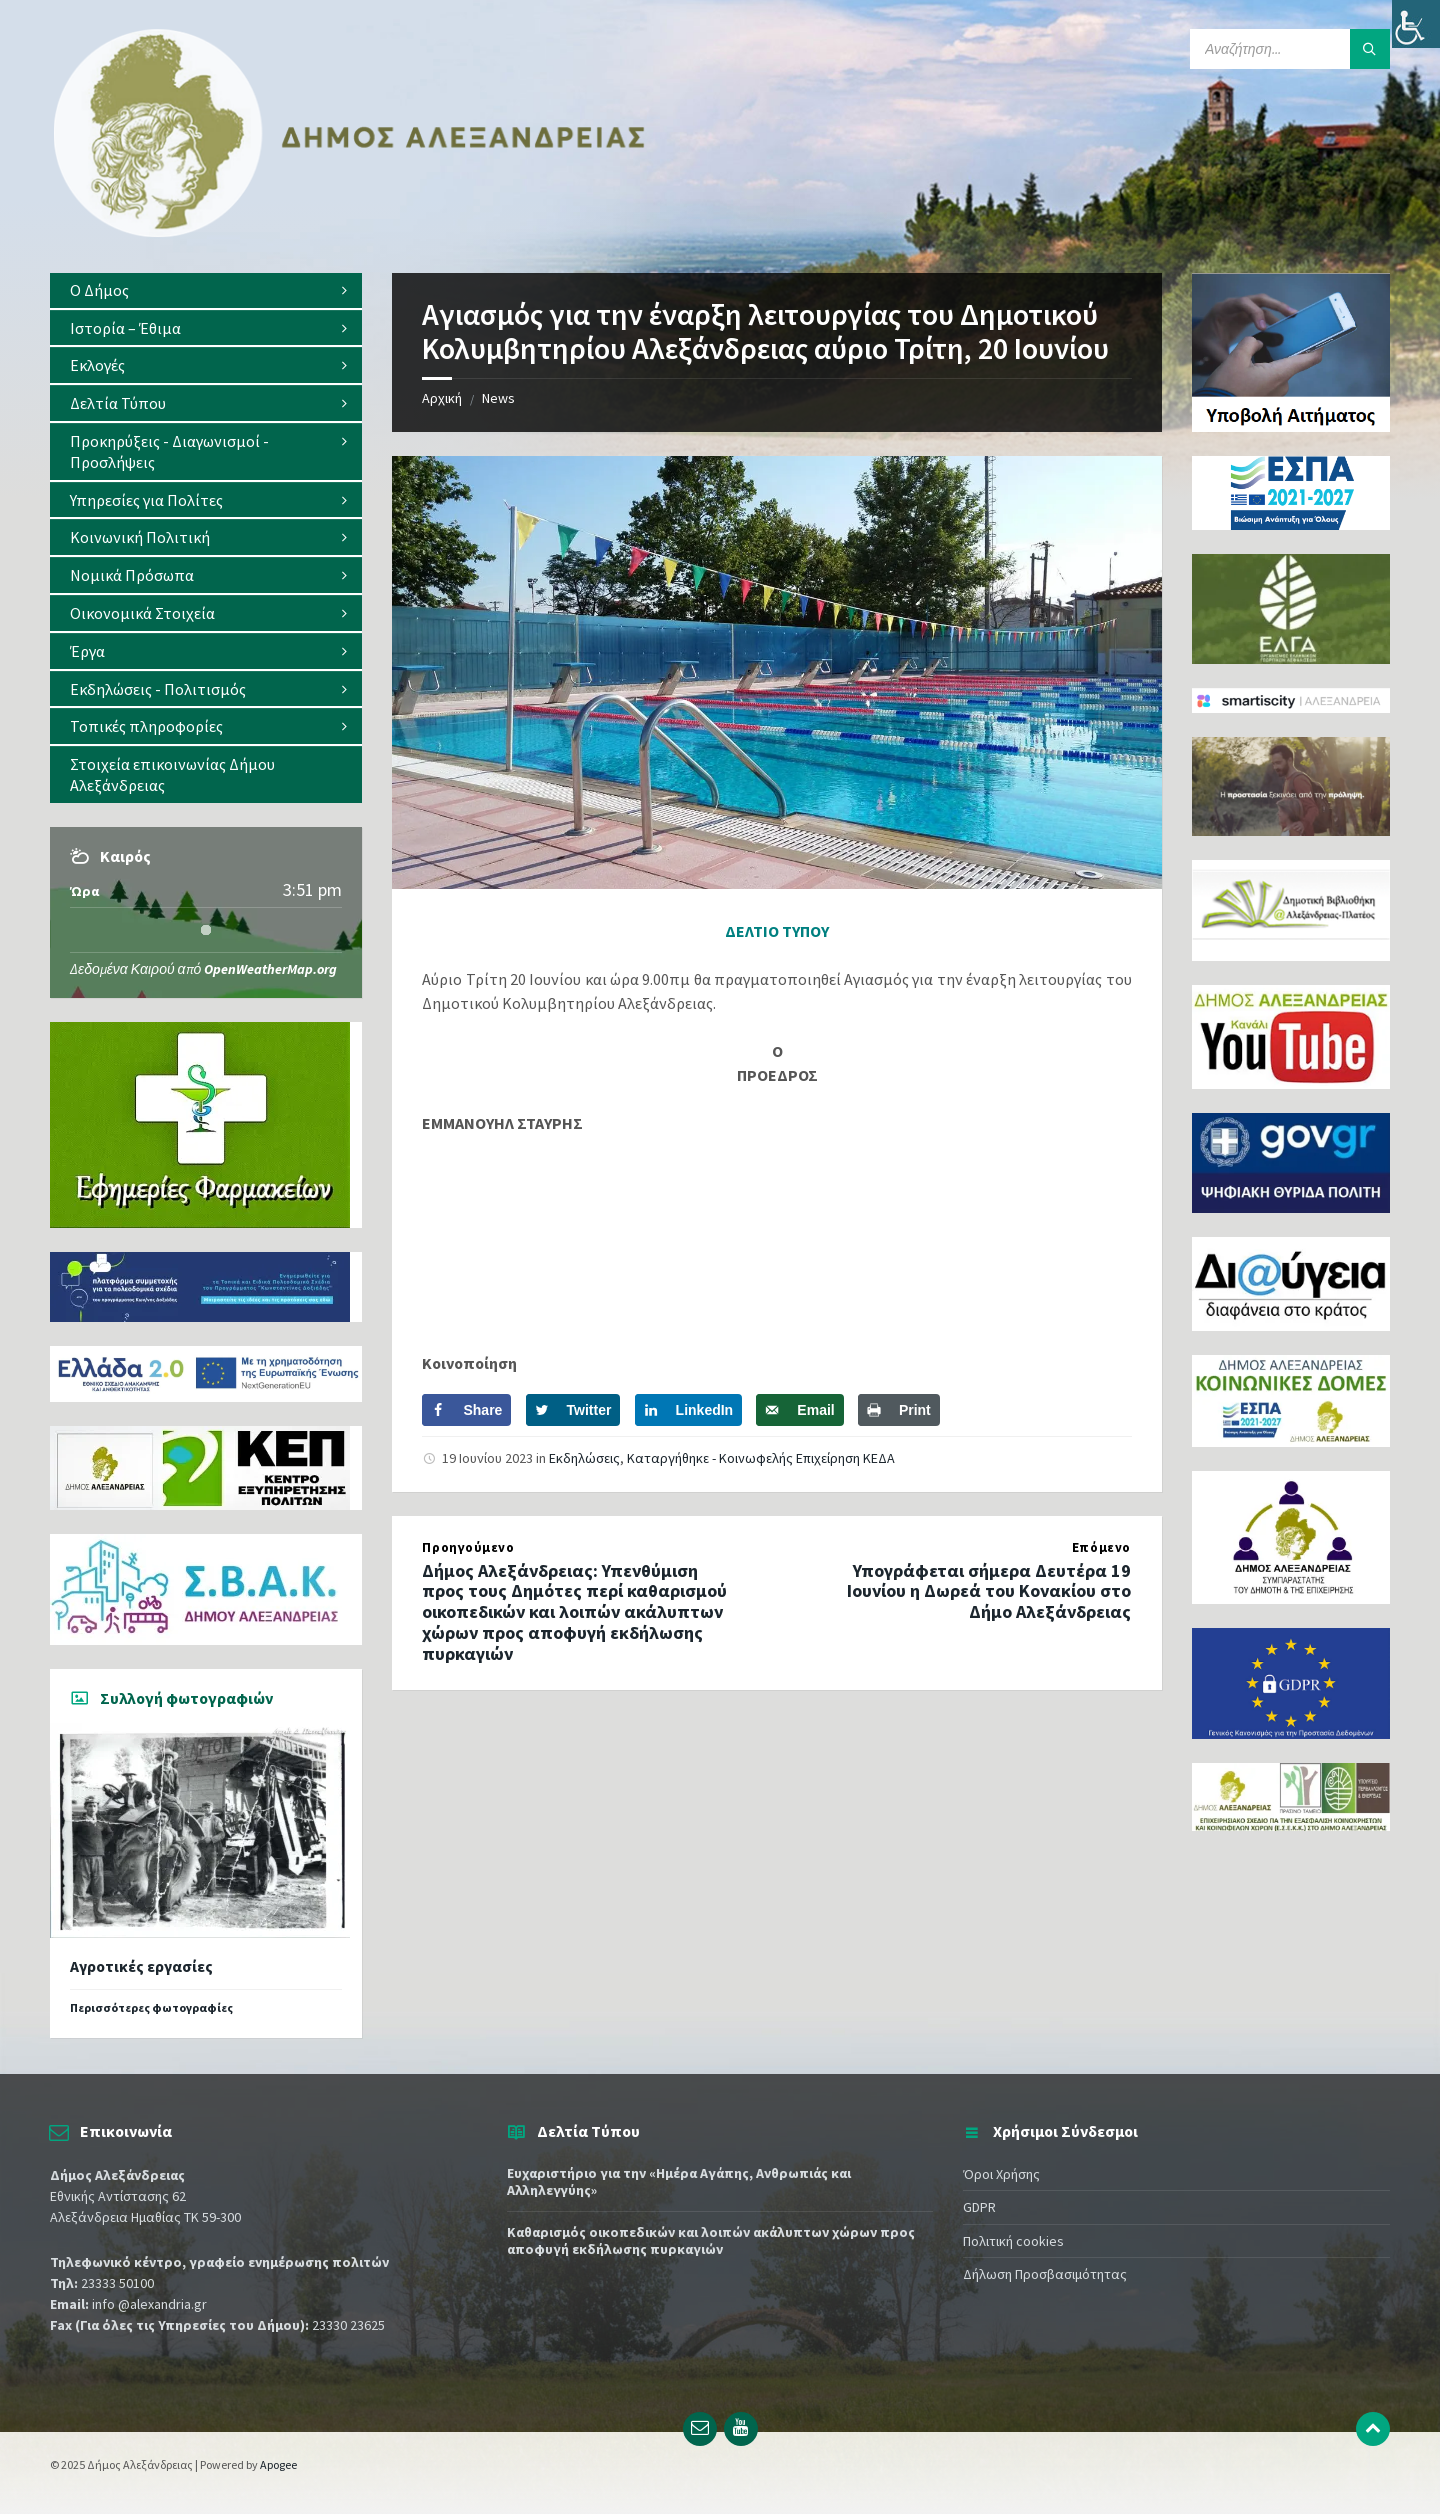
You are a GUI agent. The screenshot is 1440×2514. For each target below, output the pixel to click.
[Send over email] (799, 1410)
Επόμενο (1101, 1547)
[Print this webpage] (899, 1410)
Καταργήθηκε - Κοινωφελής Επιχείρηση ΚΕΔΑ (761, 1458)
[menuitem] (206, 290)
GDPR (979, 2207)
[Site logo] (350, 233)
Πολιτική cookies (1013, 2241)
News (498, 398)
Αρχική (442, 398)
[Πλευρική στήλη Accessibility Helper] (1416, 24)
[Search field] (1290, 49)
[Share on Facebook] (466, 1410)
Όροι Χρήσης (1001, 2174)
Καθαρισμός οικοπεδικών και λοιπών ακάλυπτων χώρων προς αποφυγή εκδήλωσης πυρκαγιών (711, 2240)
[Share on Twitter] (573, 1410)
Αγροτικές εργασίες (141, 1966)
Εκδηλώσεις (584, 1458)
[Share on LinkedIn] (689, 1410)
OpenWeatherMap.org (270, 969)
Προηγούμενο (468, 1547)
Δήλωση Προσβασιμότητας (1045, 2274)
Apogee (278, 2464)
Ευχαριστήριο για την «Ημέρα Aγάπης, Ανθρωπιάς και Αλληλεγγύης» (679, 2181)
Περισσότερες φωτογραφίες (151, 2007)
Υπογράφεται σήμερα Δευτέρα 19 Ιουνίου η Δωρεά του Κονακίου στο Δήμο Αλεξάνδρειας (989, 1591)
